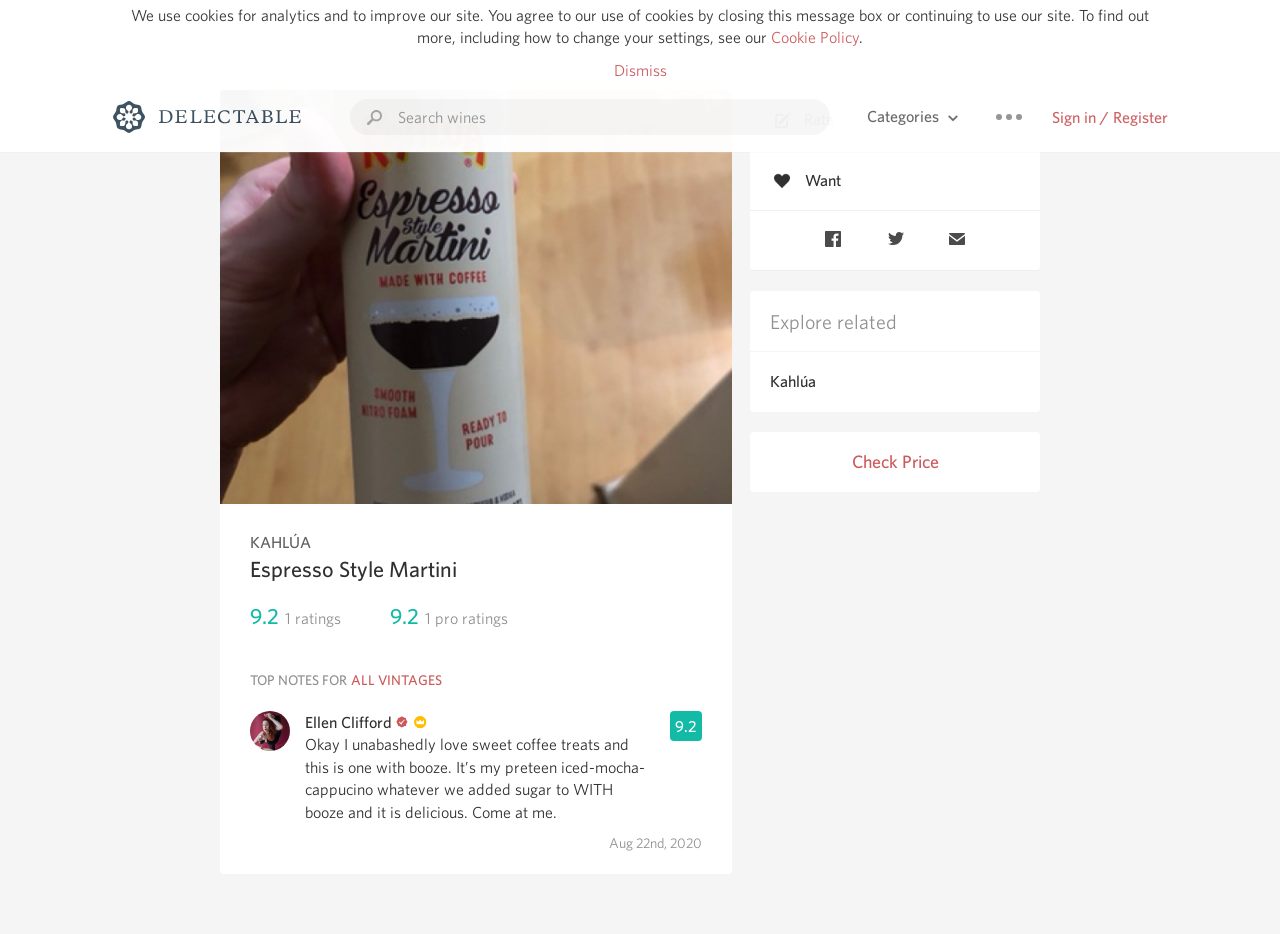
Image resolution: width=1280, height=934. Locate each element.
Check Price (895, 461)
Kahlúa (793, 381)
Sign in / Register (1110, 117)
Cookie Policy (815, 37)
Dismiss (640, 70)
